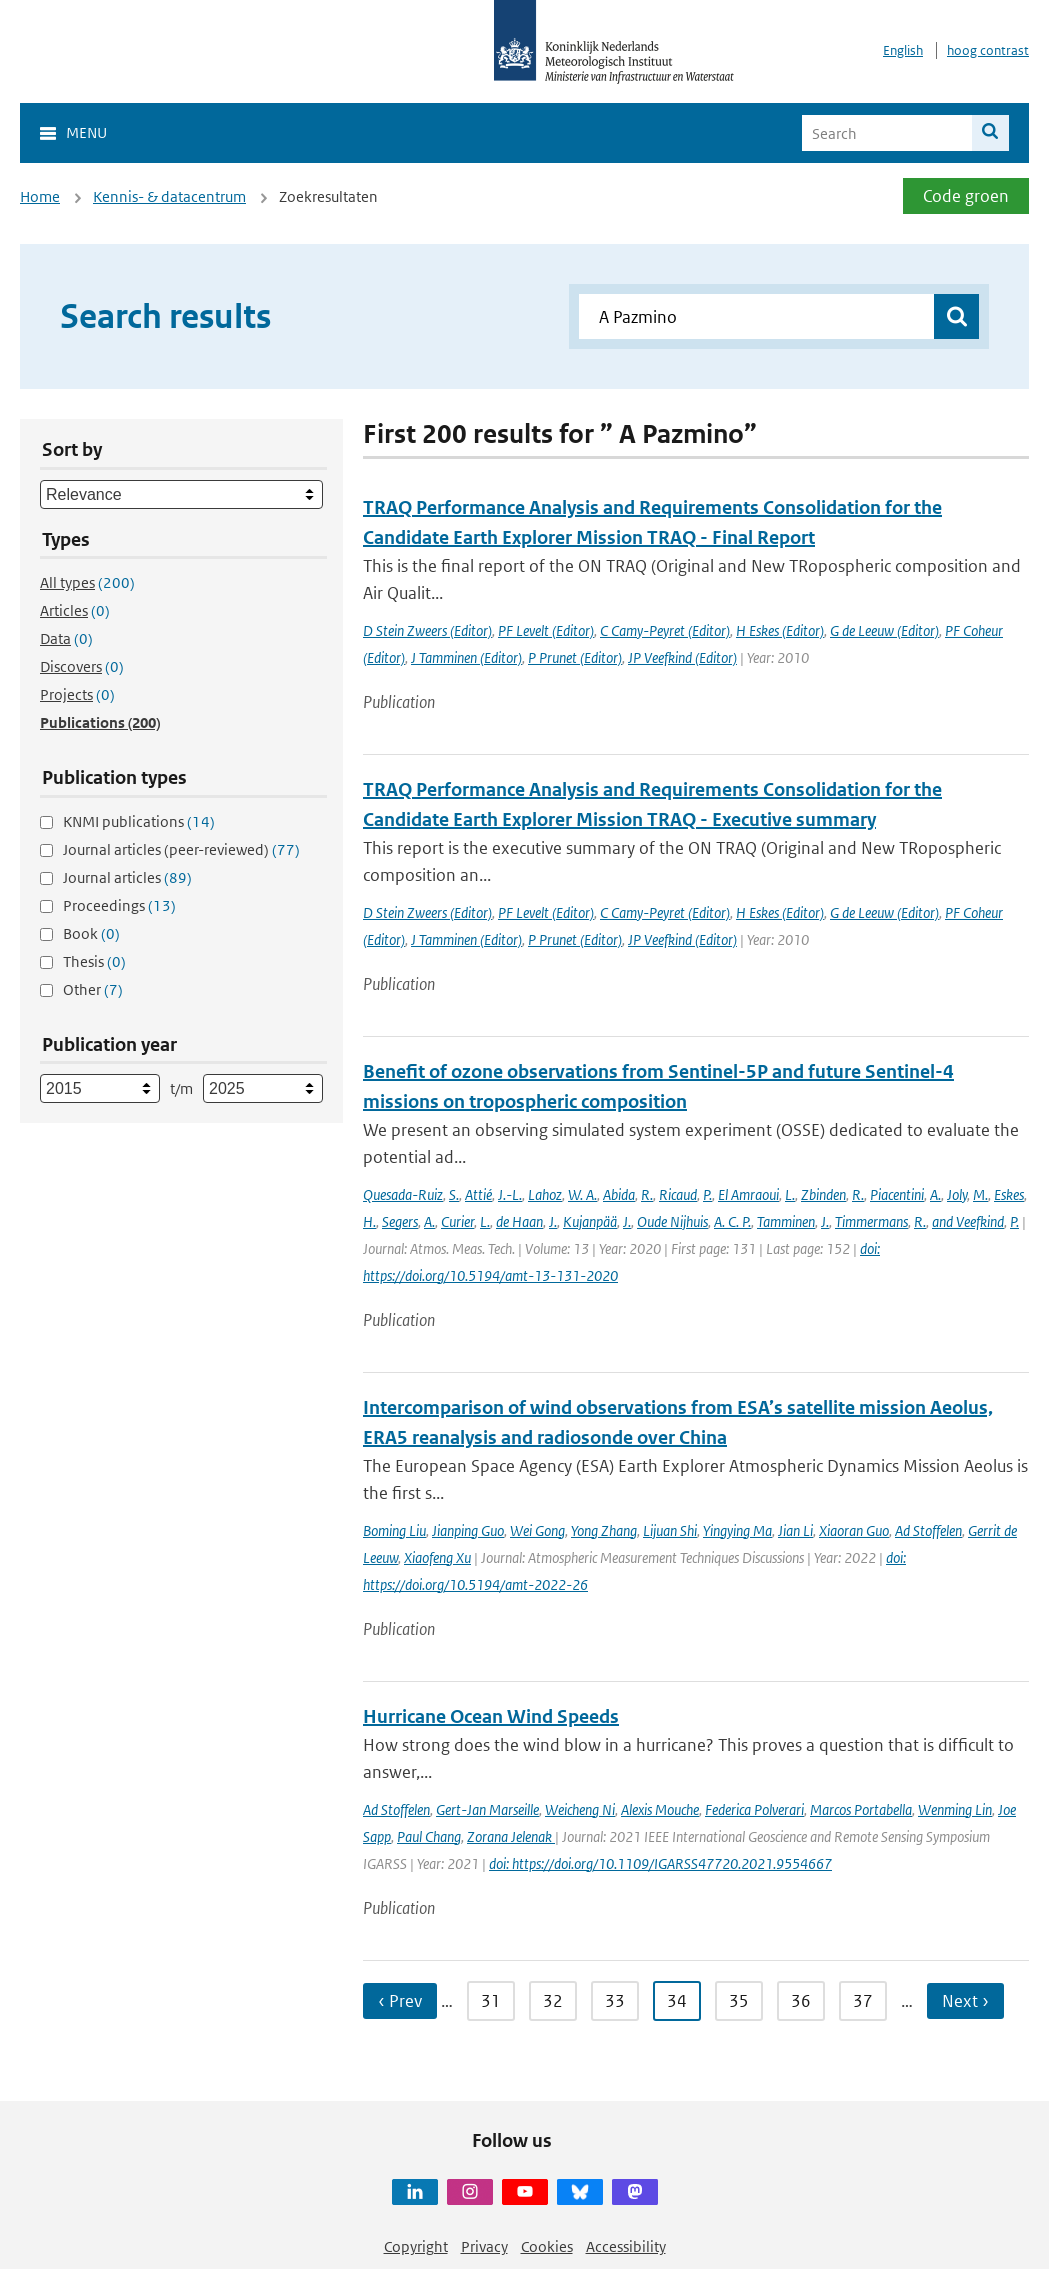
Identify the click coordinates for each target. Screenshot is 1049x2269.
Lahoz (545, 1194)
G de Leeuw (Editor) (884, 630)
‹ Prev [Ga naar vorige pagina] (400, 2001)
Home (40, 196)
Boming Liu (394, 1530)
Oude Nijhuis (672, 1221)
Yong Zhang (604, 1530)
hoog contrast (988, 50)
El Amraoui (748, 1194)
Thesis (94, 961)
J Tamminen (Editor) (466, 657)
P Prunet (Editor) (575, 657)
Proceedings (119, 905)
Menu (86, 132)
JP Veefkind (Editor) (682, 657)
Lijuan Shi (670, 1530)
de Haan (519, 1221)
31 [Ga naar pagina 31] (491, 2001)
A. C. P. (732, 1221)
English (903, 50)
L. (790, 1194)
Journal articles (127, 877)
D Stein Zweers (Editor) (427, 630)
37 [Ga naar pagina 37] (863, 2001)
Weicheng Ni (580, 1809)
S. (454, 1194)
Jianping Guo (468, 1530)
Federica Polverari (754, 1809)
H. (369, 1221)
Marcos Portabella (861, 1809)
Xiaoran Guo (854, 1530)
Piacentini (897, 1194)
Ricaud (678, 1194)
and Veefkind (968, 1221)
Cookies (547, 2246)
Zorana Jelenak (511, 1836)
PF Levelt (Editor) (546, 630)
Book (91, 933)
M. (980, 1194)
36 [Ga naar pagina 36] (801, 2001)
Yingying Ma (737, 1530)
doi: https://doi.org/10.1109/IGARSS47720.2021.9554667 (660, 1863)
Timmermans (871, 1221)
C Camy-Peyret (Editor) (665, 630)
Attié (478, 1194)
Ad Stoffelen (928, 1530)
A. (935, 1194)
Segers (400, 1221)
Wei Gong (537, 1530)
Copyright (416, 2246)
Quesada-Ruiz (403, 1194)
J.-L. (510, 1194)
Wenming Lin (955, 1809)
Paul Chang (429, 1836)
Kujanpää (590, 1221)
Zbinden (823, 1194)
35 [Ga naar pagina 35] (739, 2001)
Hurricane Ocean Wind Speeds (491, 1716)
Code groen (966, 196)
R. (647, 1194)
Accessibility (626, 2246)
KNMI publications (139, 821)
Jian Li (795, 1530)
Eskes (1009, 1194)
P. (707, 1194)
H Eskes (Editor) (780, 630)
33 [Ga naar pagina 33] (615, 2001)
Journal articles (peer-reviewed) (181, 849)
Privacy (484, 2246)
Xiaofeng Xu (437, 1557)
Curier (457, 1221)
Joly (957, 1194)
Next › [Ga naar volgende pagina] (965, 2001)
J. (553, 1221)
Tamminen (786, 1221)
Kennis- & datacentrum (169, 196)
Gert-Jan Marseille (487, 1809)
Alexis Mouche (660, 1809)
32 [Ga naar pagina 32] (553, 2001)
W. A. (582, 1194)
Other (93, 989)
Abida (619, 1194)
